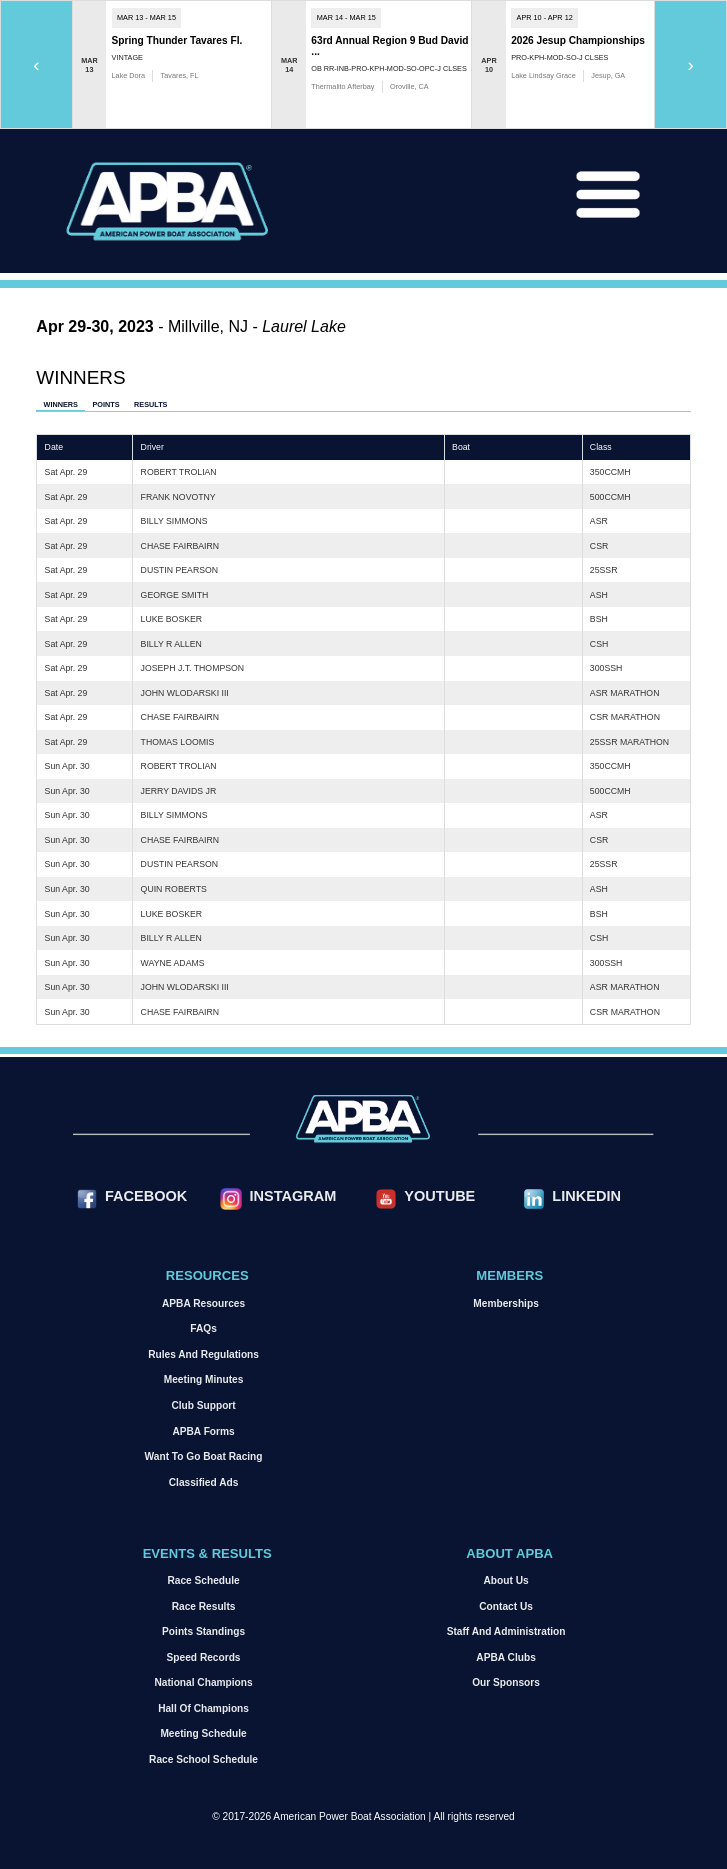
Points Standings (203, 1631)
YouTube (439, 1196)
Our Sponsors (506, 1682)
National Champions (203, 1682)
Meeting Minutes (204, 1379)
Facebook (146, 1196)
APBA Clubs (505, 1657)
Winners (61, 404)
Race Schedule (203, 1580)
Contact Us (506, 1606)
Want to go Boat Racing (204, 1456)
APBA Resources (203, 1303)
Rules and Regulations (203, 1354)
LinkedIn (586, 1196)
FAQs (203, 1328)
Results (150, 404)
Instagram (292, 1196)
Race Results (204, 1606)
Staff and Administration (506, 1631)
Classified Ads (204, 1482)
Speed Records (204, 1657)
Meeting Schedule (203, 1733)
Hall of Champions (203, 1708)
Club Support (203, 1405)
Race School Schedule (203, 1759)
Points (105, 404)
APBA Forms (203, 1431)
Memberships (505, 1303)
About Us (506, 1580)
